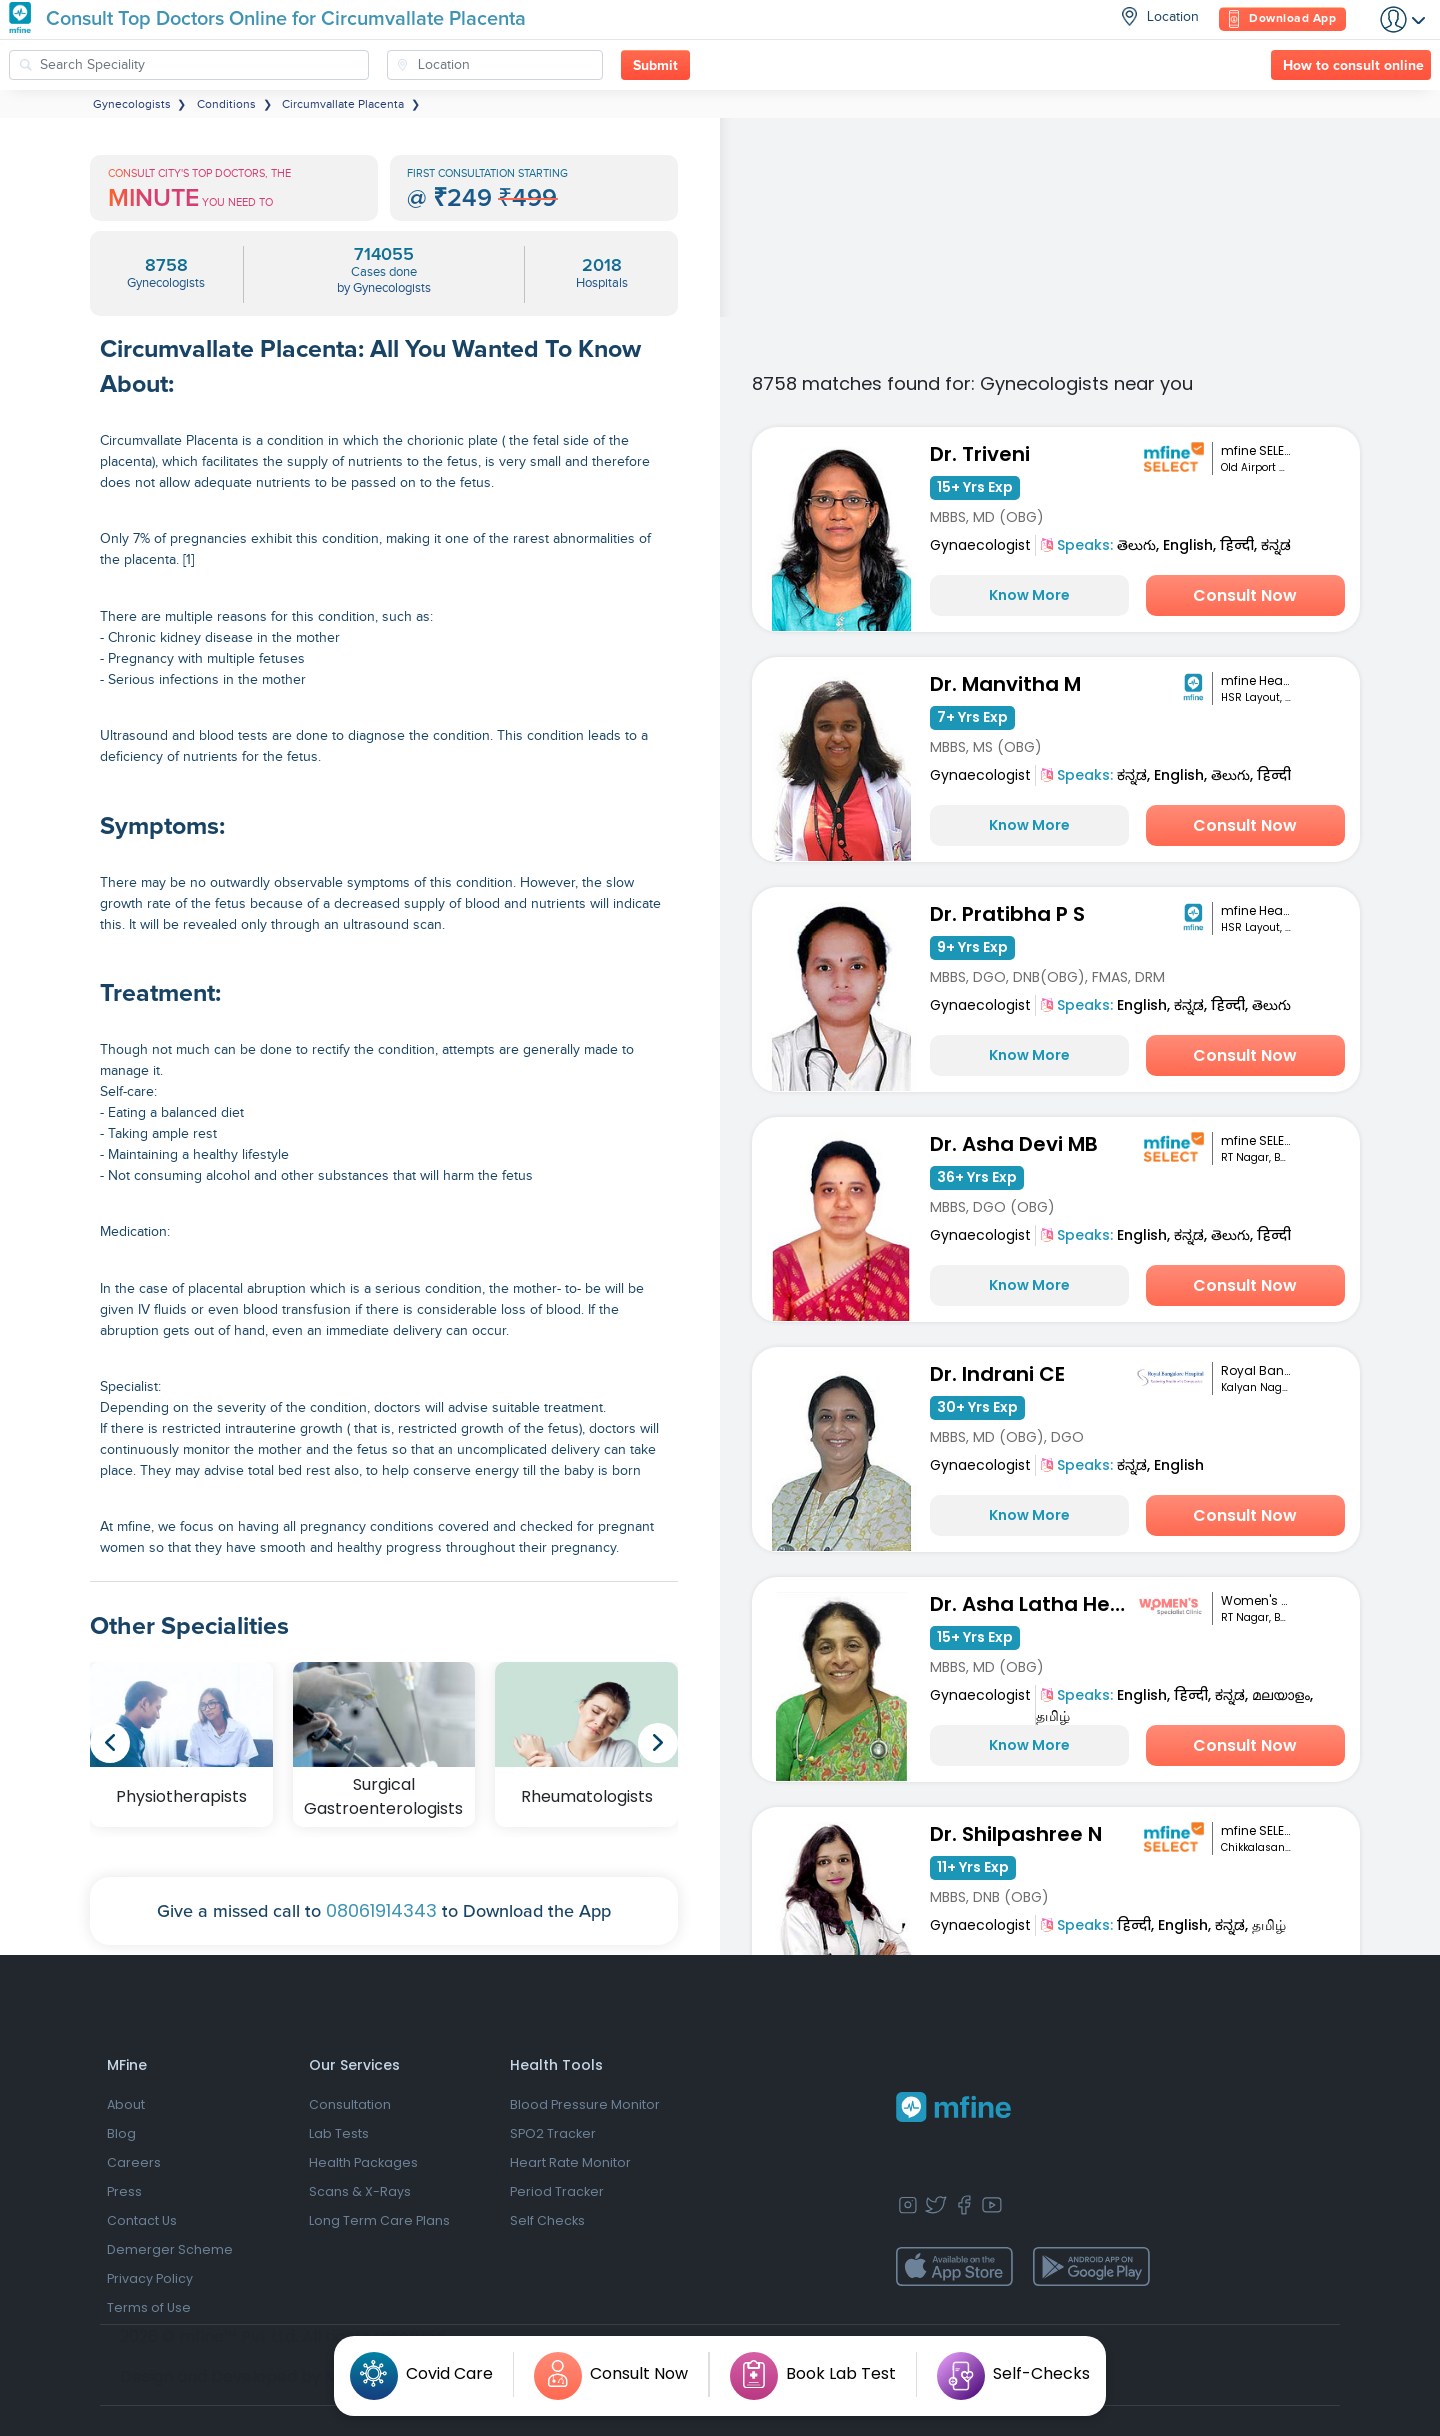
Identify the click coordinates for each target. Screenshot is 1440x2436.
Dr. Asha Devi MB (1014, 1144)
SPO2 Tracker (553, 2133)
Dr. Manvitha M (1005, 684)
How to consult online (1353, 66)
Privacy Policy (150, 2278)
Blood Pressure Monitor (585, 2104)
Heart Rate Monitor (570, 2162)
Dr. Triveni (980, 454)
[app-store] (954, 2267)
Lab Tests (339, 2133)
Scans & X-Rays (360, 2191)
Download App (1282, 19)
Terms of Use (149, 2307)
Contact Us (142, 2220)
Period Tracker (557, 2191)
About (126, 2104)
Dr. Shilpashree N (1016, 1834)
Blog (121, 2133)
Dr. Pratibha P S (1007, 914)
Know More (1029, 595)
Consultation (350, 2104)
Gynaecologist (980, 545)
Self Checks (547, 2220)
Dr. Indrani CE (997, 1374)
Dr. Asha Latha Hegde (1034, 1604)
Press (124, 2191)
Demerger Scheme (170, 2249)
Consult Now (1245, 595)
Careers (134, 2162)
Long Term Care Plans (379, 2220)
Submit (655, 66)
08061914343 (381, 1910)
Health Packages (363, 2162)
